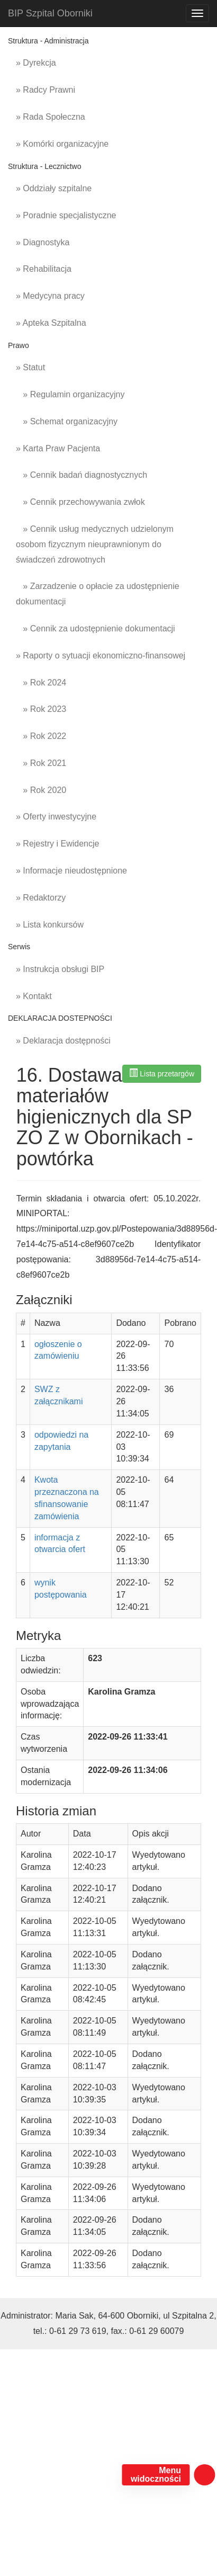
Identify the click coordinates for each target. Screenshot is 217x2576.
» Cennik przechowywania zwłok (80, 501)
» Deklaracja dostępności (63, 1040)
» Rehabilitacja (43, 268)
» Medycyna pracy (50, 295)
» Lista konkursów (50, 924)
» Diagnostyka (42, 242)
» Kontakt (34, 996)
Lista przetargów (161, 1073)
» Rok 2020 (41, 790)
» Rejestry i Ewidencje (57, 843)
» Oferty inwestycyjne (56, 816)
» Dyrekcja (36, 62)
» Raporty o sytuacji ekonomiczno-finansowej (100, 655)
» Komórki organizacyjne (62, 143)
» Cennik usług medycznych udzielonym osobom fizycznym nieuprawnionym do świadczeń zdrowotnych (95, 544)
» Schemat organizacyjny (66, 421)
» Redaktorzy (41, 897)
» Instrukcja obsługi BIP (60, 969)
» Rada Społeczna (50, 116)
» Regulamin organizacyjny (70, 394)
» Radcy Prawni (45, 89)
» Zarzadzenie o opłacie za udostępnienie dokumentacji (97, 594)
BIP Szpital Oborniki (50, 13)
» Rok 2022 (41, 736)
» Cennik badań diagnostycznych (81, 474)
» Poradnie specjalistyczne (66, 215)
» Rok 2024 (41, 682)
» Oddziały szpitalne (54, 188)
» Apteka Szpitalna (51, 322)
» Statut (30, 367)
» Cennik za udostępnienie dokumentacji (95, 628)
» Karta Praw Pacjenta (58, 448)
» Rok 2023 (41, 709)
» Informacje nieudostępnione (71, 870)
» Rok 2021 (41, 763)
